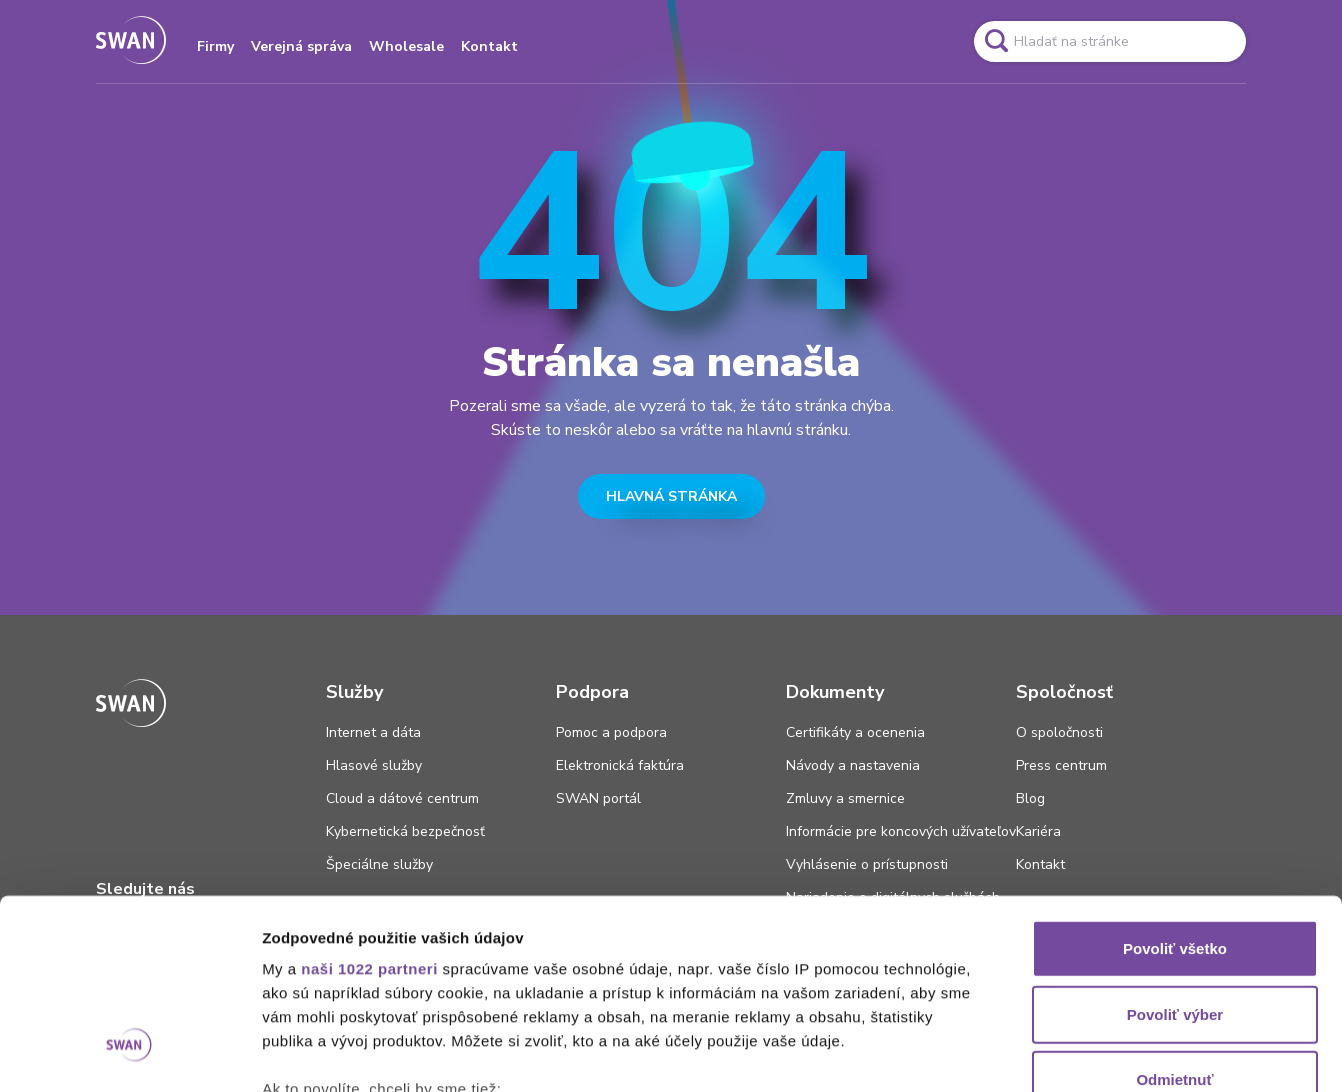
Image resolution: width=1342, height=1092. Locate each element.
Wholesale (406, 46)
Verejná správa (301, 46)
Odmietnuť (1174, 917)
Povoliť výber (1175, 851)
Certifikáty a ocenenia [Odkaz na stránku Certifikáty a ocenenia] (855, 732)
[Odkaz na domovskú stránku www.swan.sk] (131, 41)
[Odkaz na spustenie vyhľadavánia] (996, 41)
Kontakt (489, 46)
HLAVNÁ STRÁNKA (671, 496)
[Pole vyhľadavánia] (1110, 41)
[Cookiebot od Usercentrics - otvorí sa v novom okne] (129, 1053)
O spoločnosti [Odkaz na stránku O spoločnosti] (1059, 732)
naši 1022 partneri (369, 806)
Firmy (215, 46)
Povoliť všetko (1175, 786)
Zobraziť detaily (1045, 1052)
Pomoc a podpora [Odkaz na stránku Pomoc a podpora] (611, 732)
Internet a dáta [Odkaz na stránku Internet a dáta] (373, 732)
